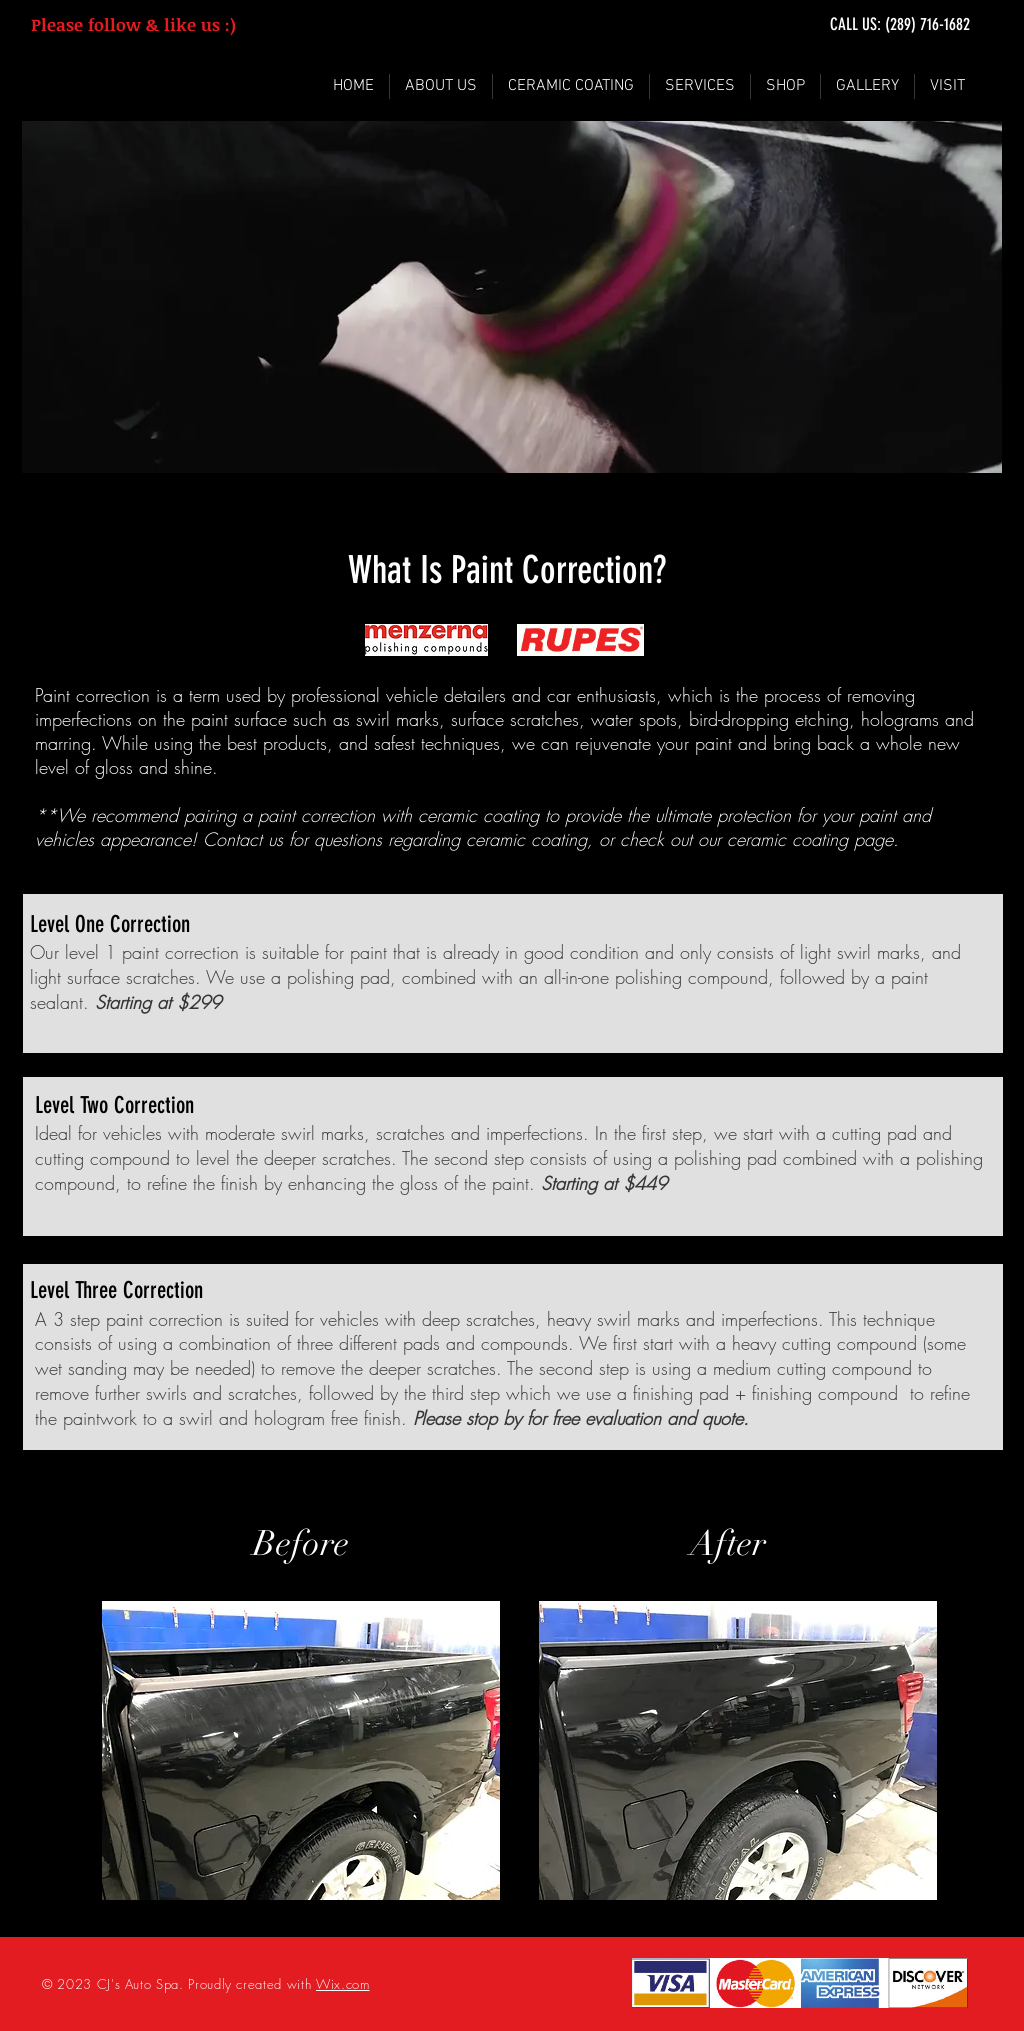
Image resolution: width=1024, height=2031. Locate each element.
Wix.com (343, 1984)
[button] (700, 86)
